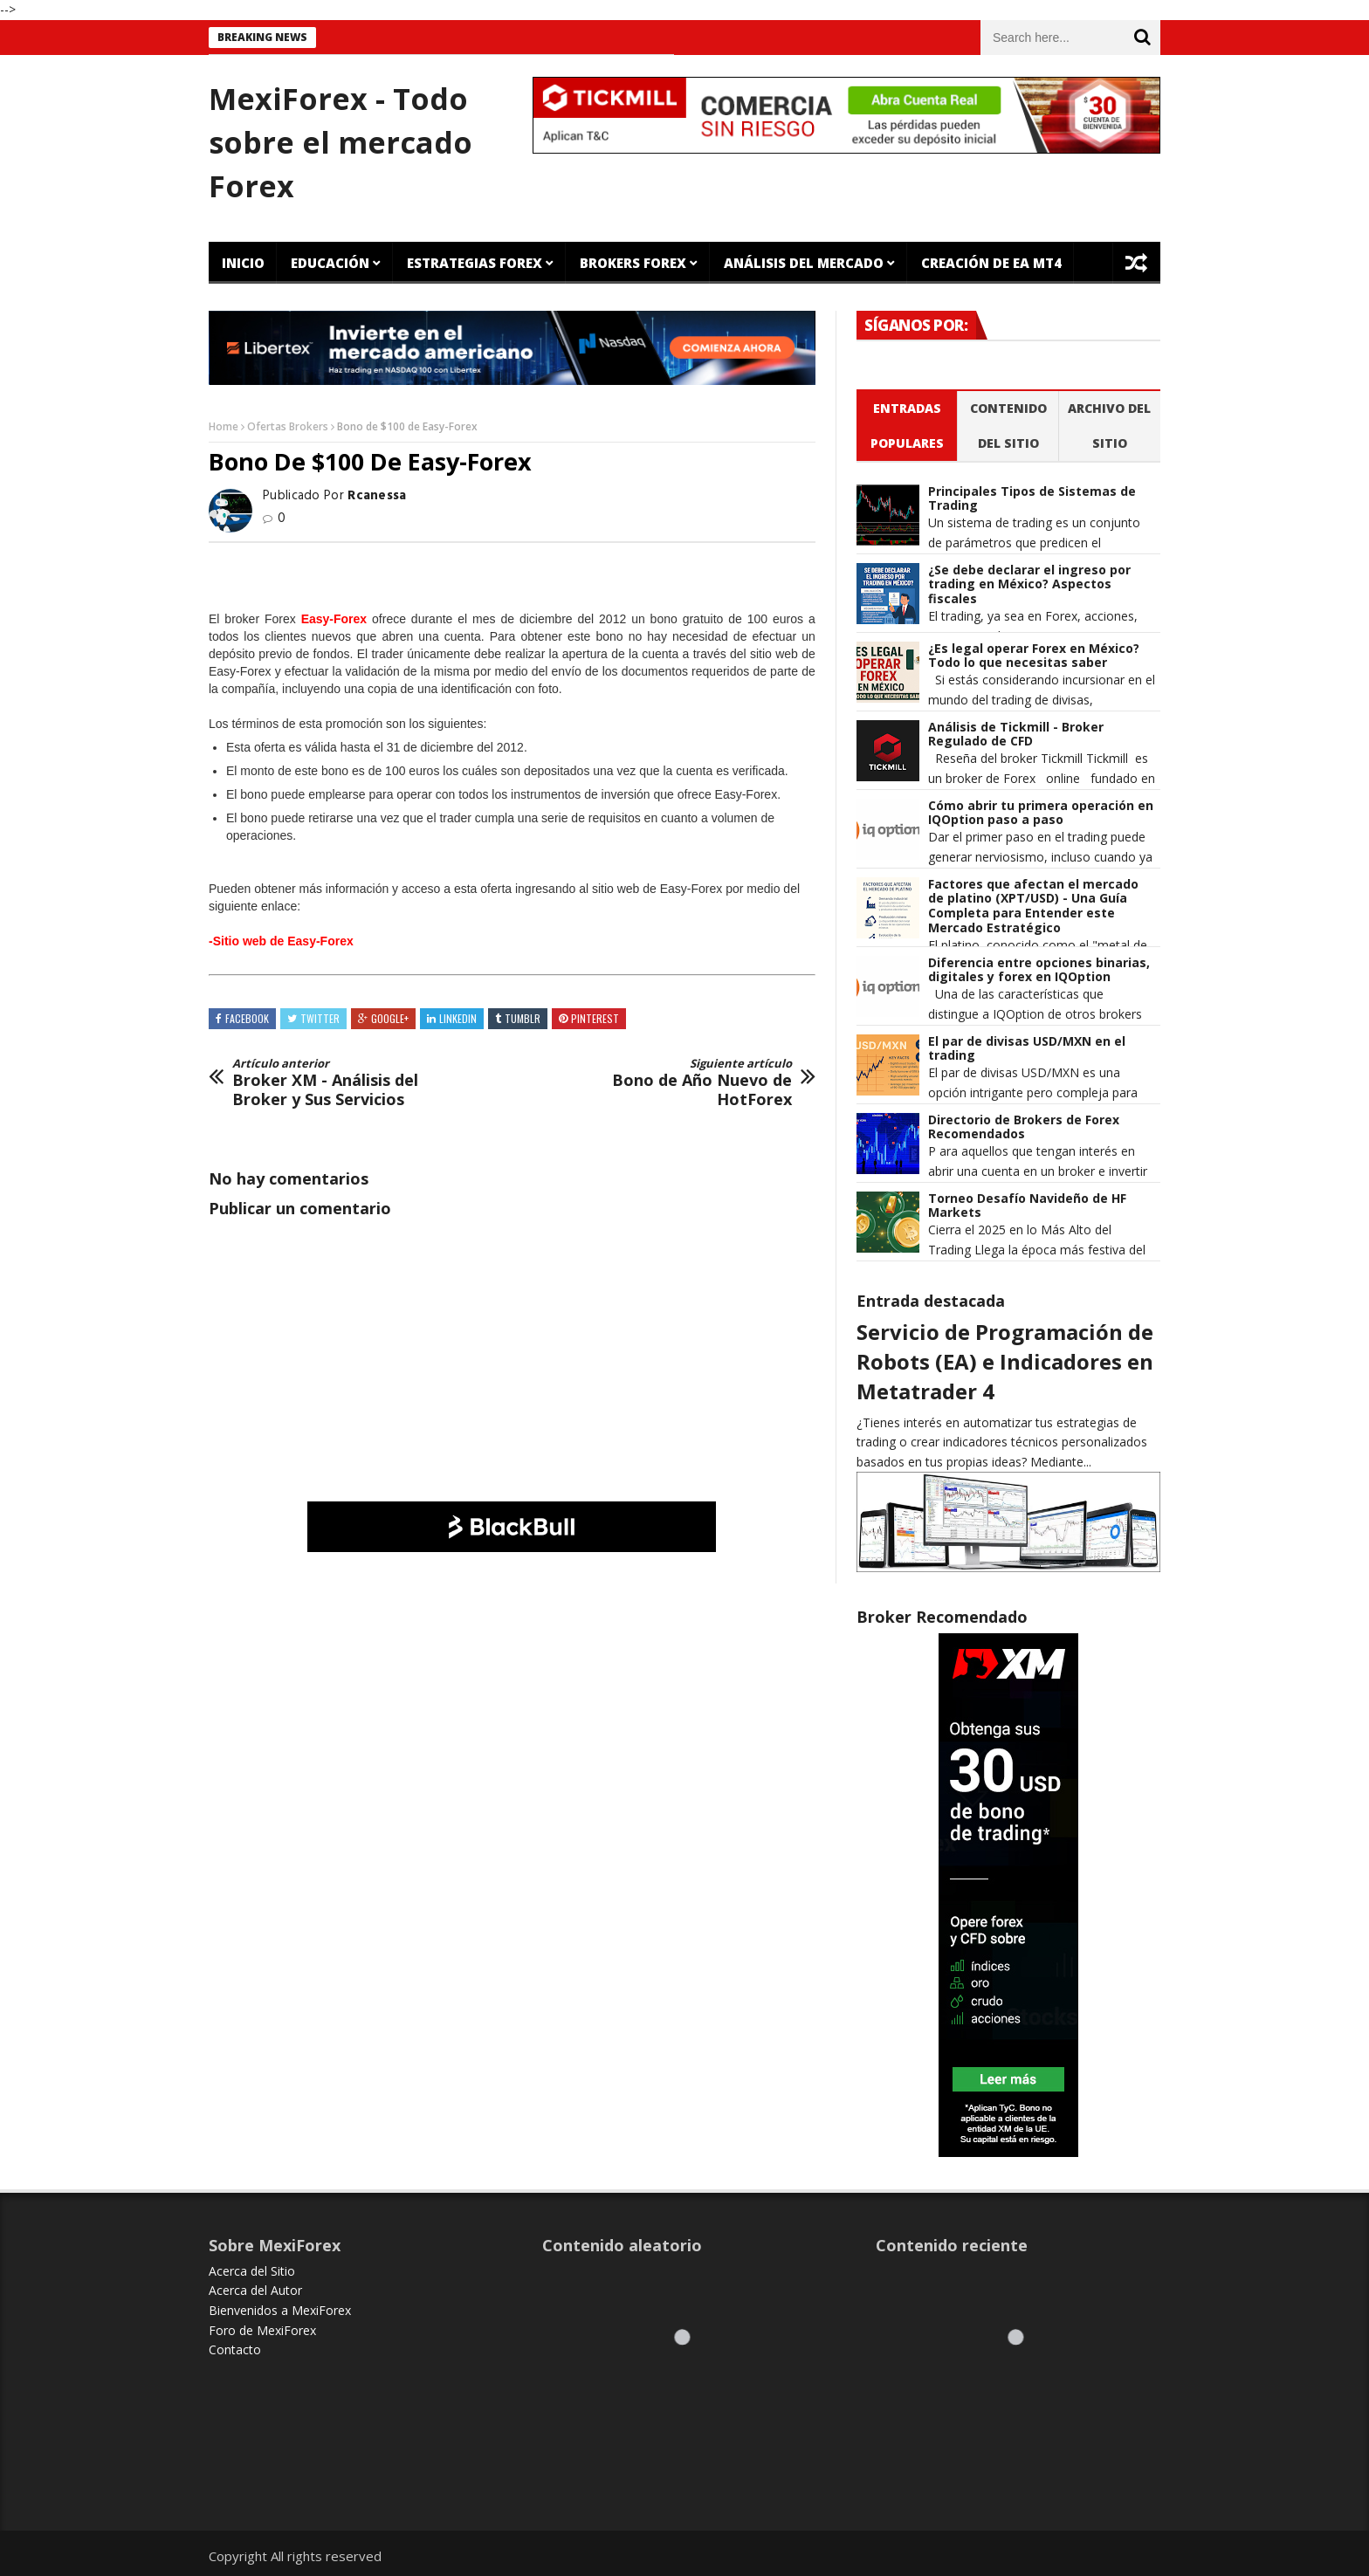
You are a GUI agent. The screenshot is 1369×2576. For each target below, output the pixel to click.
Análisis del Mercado (804, 262)
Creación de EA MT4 (991, 262)
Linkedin (458, 1018)
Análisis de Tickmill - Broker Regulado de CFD (1016, 735)
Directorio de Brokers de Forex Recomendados (1023, 1128)
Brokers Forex (633, 262)
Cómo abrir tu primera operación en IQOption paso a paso (1040, 813)
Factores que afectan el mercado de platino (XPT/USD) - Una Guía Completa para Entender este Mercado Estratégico (1033, 906)
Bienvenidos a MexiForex (280, 2310)
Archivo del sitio (1109, 425)
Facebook (247, 1018)
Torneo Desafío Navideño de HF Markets (1027, 1206)
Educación (330, 262)
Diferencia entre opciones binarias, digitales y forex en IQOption (1039, 971)
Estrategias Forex (474, 262)
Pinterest (595, 1018)
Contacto (235, 2349)
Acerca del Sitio (252, 2271)
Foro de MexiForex (262, 2330)
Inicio (243, 262)
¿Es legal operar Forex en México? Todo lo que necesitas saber (1033, 656)
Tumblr (522, 1018)
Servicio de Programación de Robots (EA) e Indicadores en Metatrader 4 (1004, 1361)
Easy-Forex (334, 619)
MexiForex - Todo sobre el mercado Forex (340, 142)
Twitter (320, 1018)
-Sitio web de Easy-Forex (281, 941)
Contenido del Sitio (1008, 425)
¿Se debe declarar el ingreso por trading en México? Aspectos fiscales (1029, 585)
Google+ (390, 1018)
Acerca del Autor (255, 2290)
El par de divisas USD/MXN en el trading (1026, 1049)
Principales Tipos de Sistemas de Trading (1032, 499)
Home (223, 426)
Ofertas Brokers (287, 426)
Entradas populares (907, 425)
